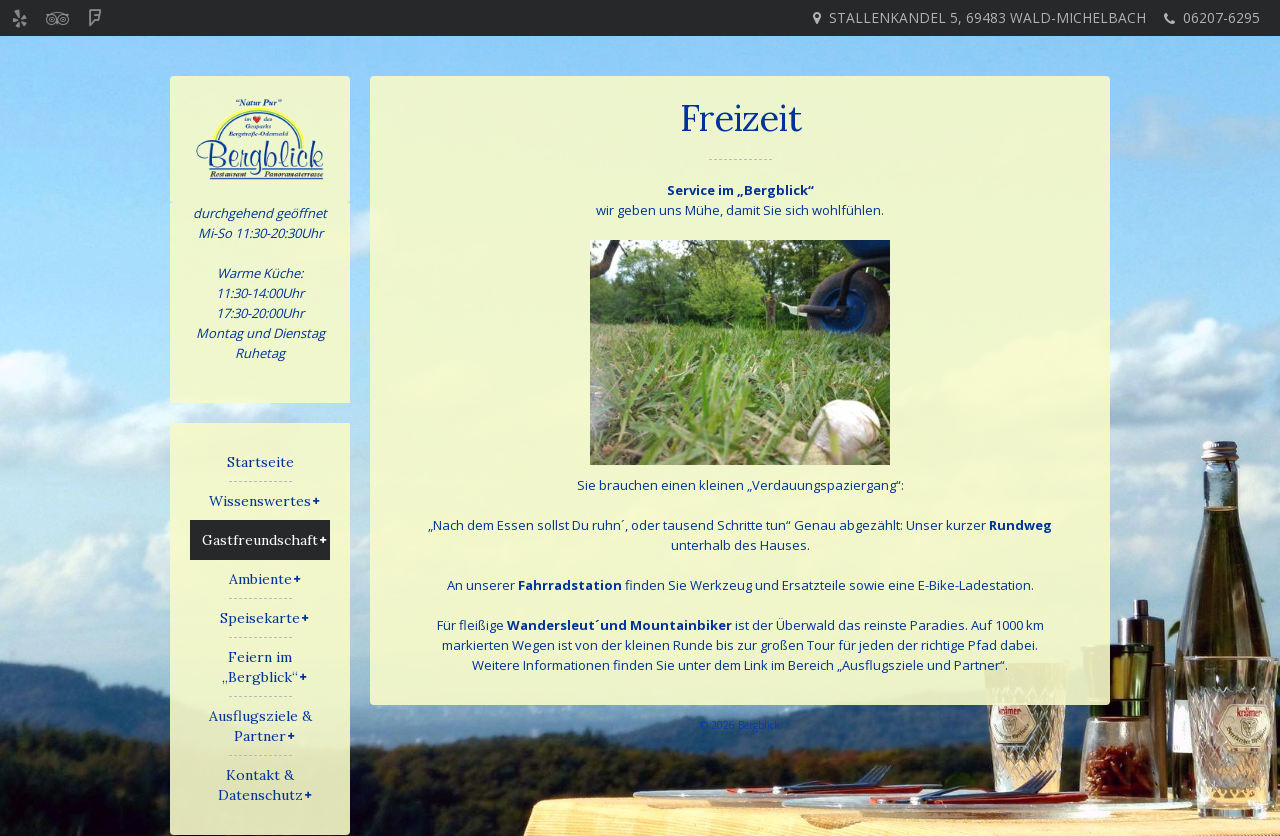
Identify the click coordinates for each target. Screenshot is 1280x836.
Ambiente (260, 579)
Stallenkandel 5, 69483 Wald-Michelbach (987, 17)
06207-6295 (1221, 17)
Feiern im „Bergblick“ (260, 667)
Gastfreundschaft (260, 540)
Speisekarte (260, 618)
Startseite (260, 462)
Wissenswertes (260, 501)
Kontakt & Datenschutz (260, 785)
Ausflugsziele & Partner (260, 726)
